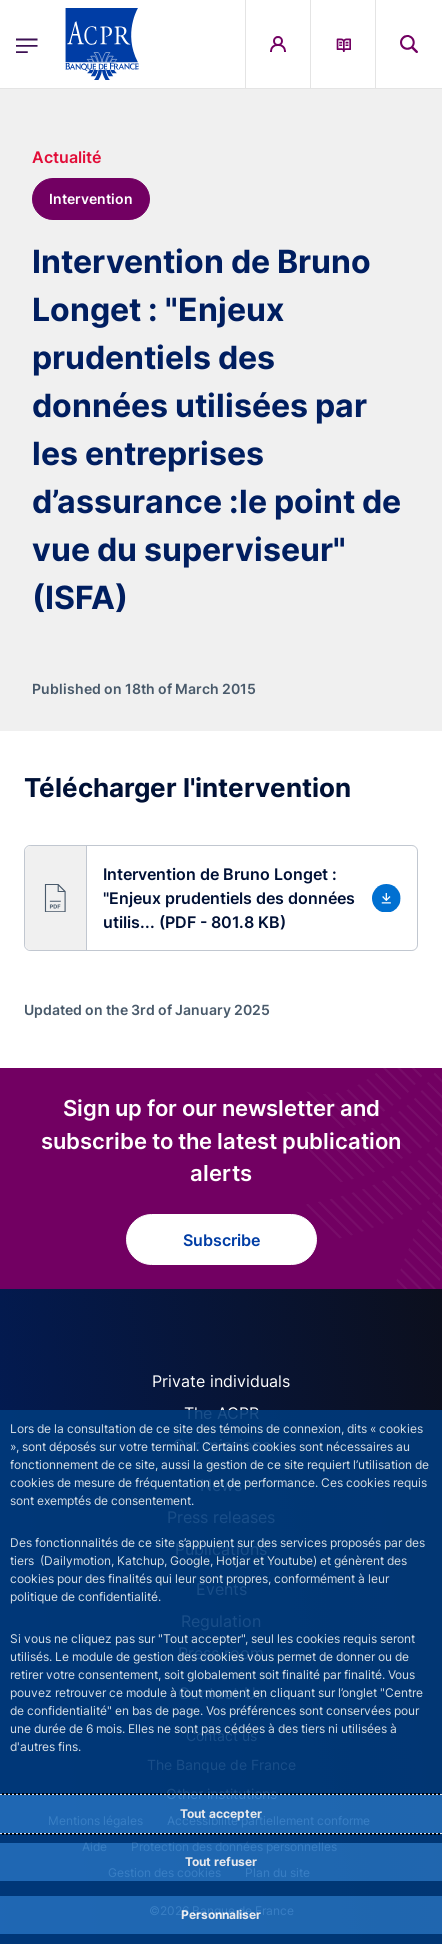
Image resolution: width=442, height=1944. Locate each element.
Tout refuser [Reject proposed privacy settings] (221, 1861)
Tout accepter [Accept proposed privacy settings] (221, 1813)
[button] (221, 898)
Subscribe (221, 1240)
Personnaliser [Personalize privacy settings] (221, 1914)
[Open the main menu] (27, 44)
